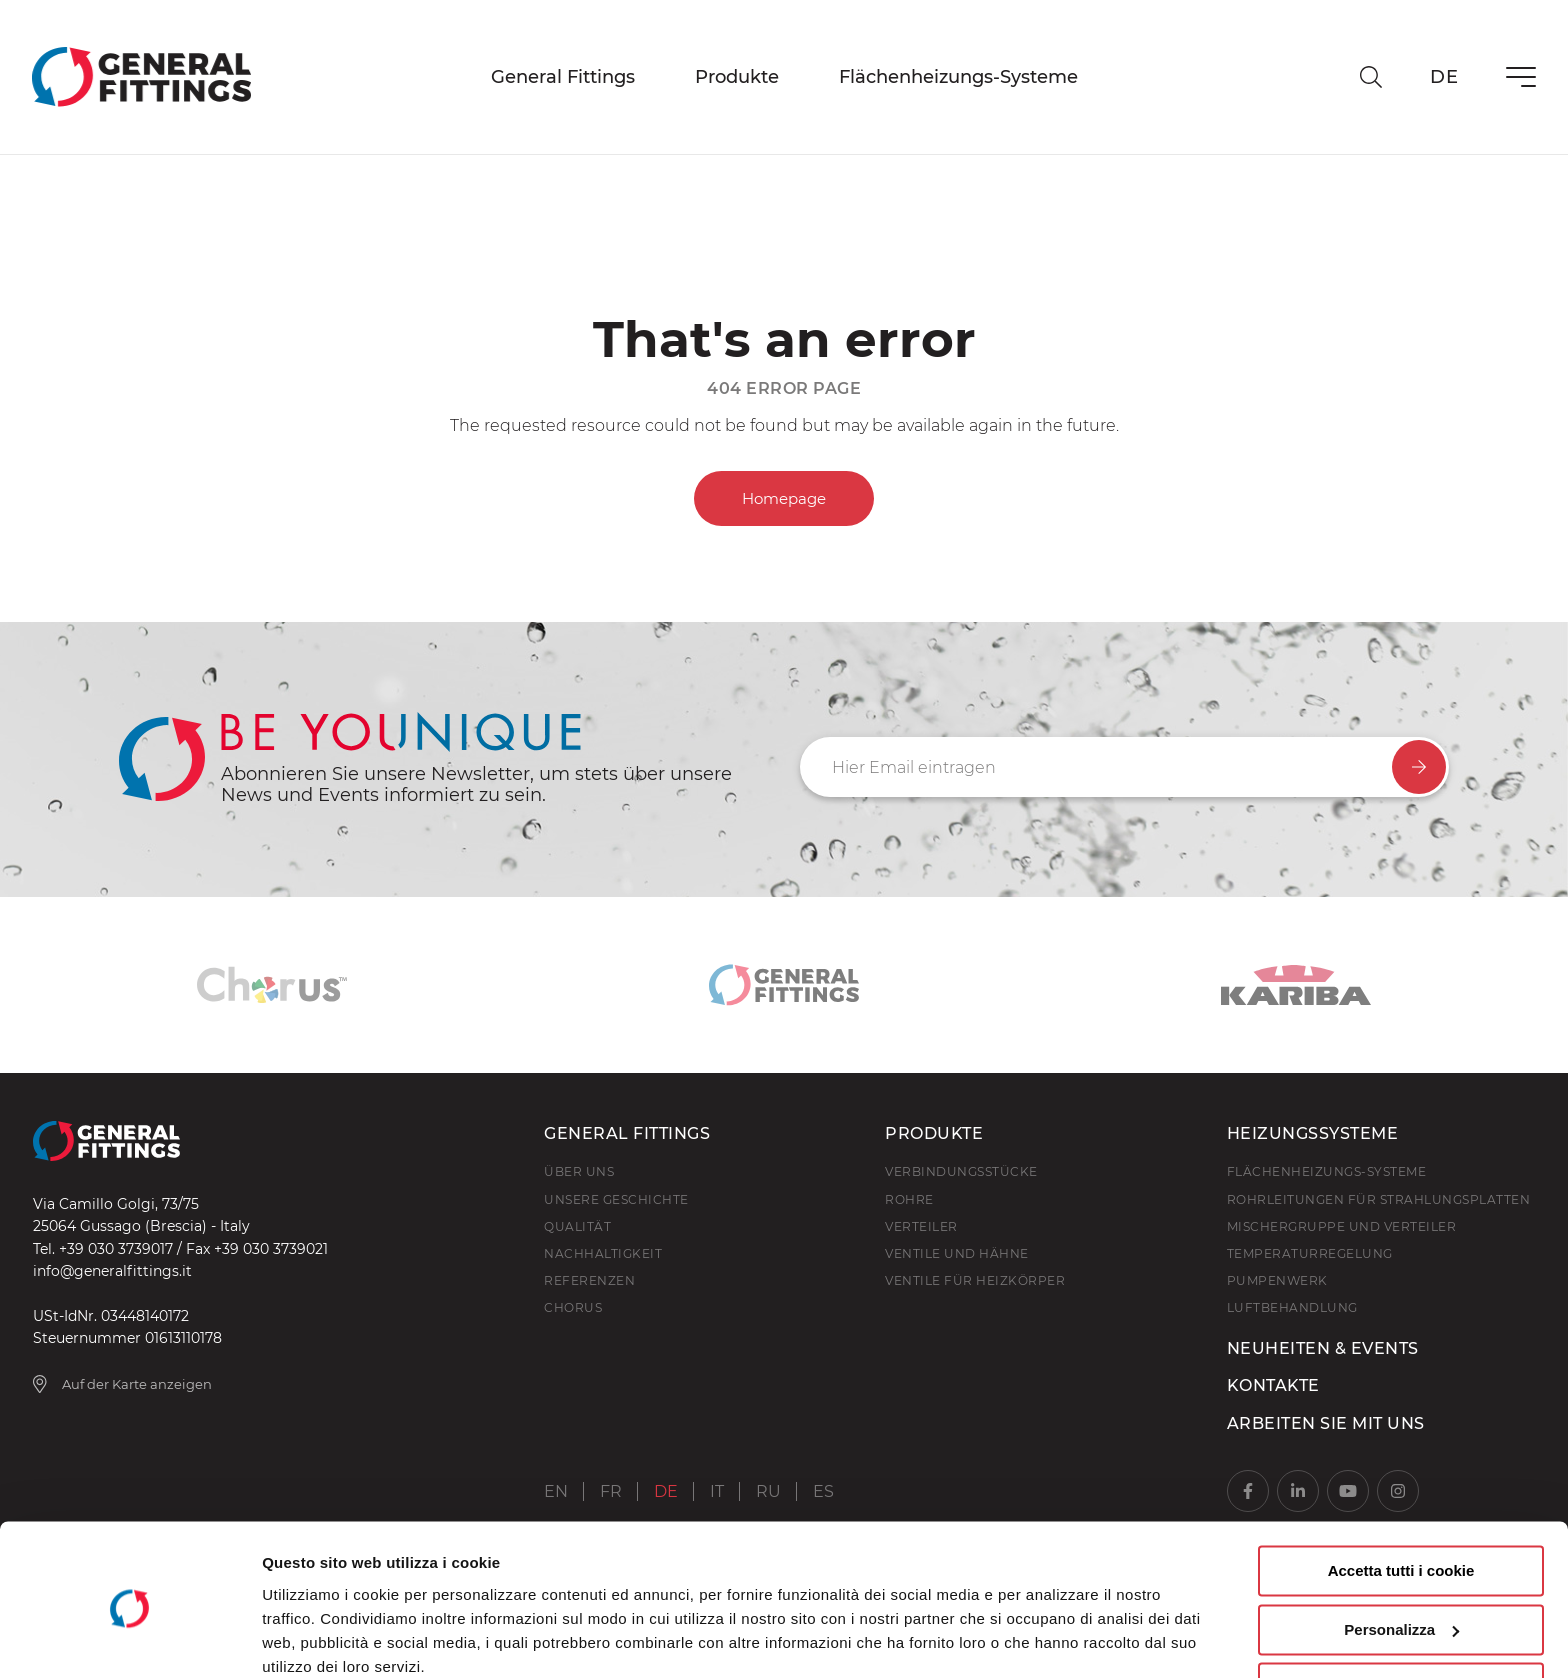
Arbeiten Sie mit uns (1326, 1423)
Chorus (573, 1307)
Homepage (784, 498)
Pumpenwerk (1277, 1280)
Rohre (909, 1199)
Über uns (579, 1171)
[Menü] (1521, 77)
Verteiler (921, 1226)
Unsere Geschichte (616, 1199)
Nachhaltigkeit (603, 1253)
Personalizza (1401, 1546)
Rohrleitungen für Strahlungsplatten (1379, 1199)
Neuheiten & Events (1323, 1348)
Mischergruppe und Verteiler (1342, 1226)
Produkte (737, 77)
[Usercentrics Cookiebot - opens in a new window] (129, 1639)
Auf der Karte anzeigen (123, 1384)
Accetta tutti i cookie (1401, 1488)
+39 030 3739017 (116, 1249)
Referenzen (589, 1280)
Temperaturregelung (1310, 1253)
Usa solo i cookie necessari (1401, 1605)
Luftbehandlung (1292, 1307)
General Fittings (563, 77)
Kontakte (1273, 1385)
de (1444, 77)
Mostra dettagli (316, 1638)
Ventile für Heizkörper (975, 1280)
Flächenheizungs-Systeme (958, 77)
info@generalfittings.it (112, 1271)
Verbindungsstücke (961, 1171)
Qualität (577, 1226)
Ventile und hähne (957, 1253)
